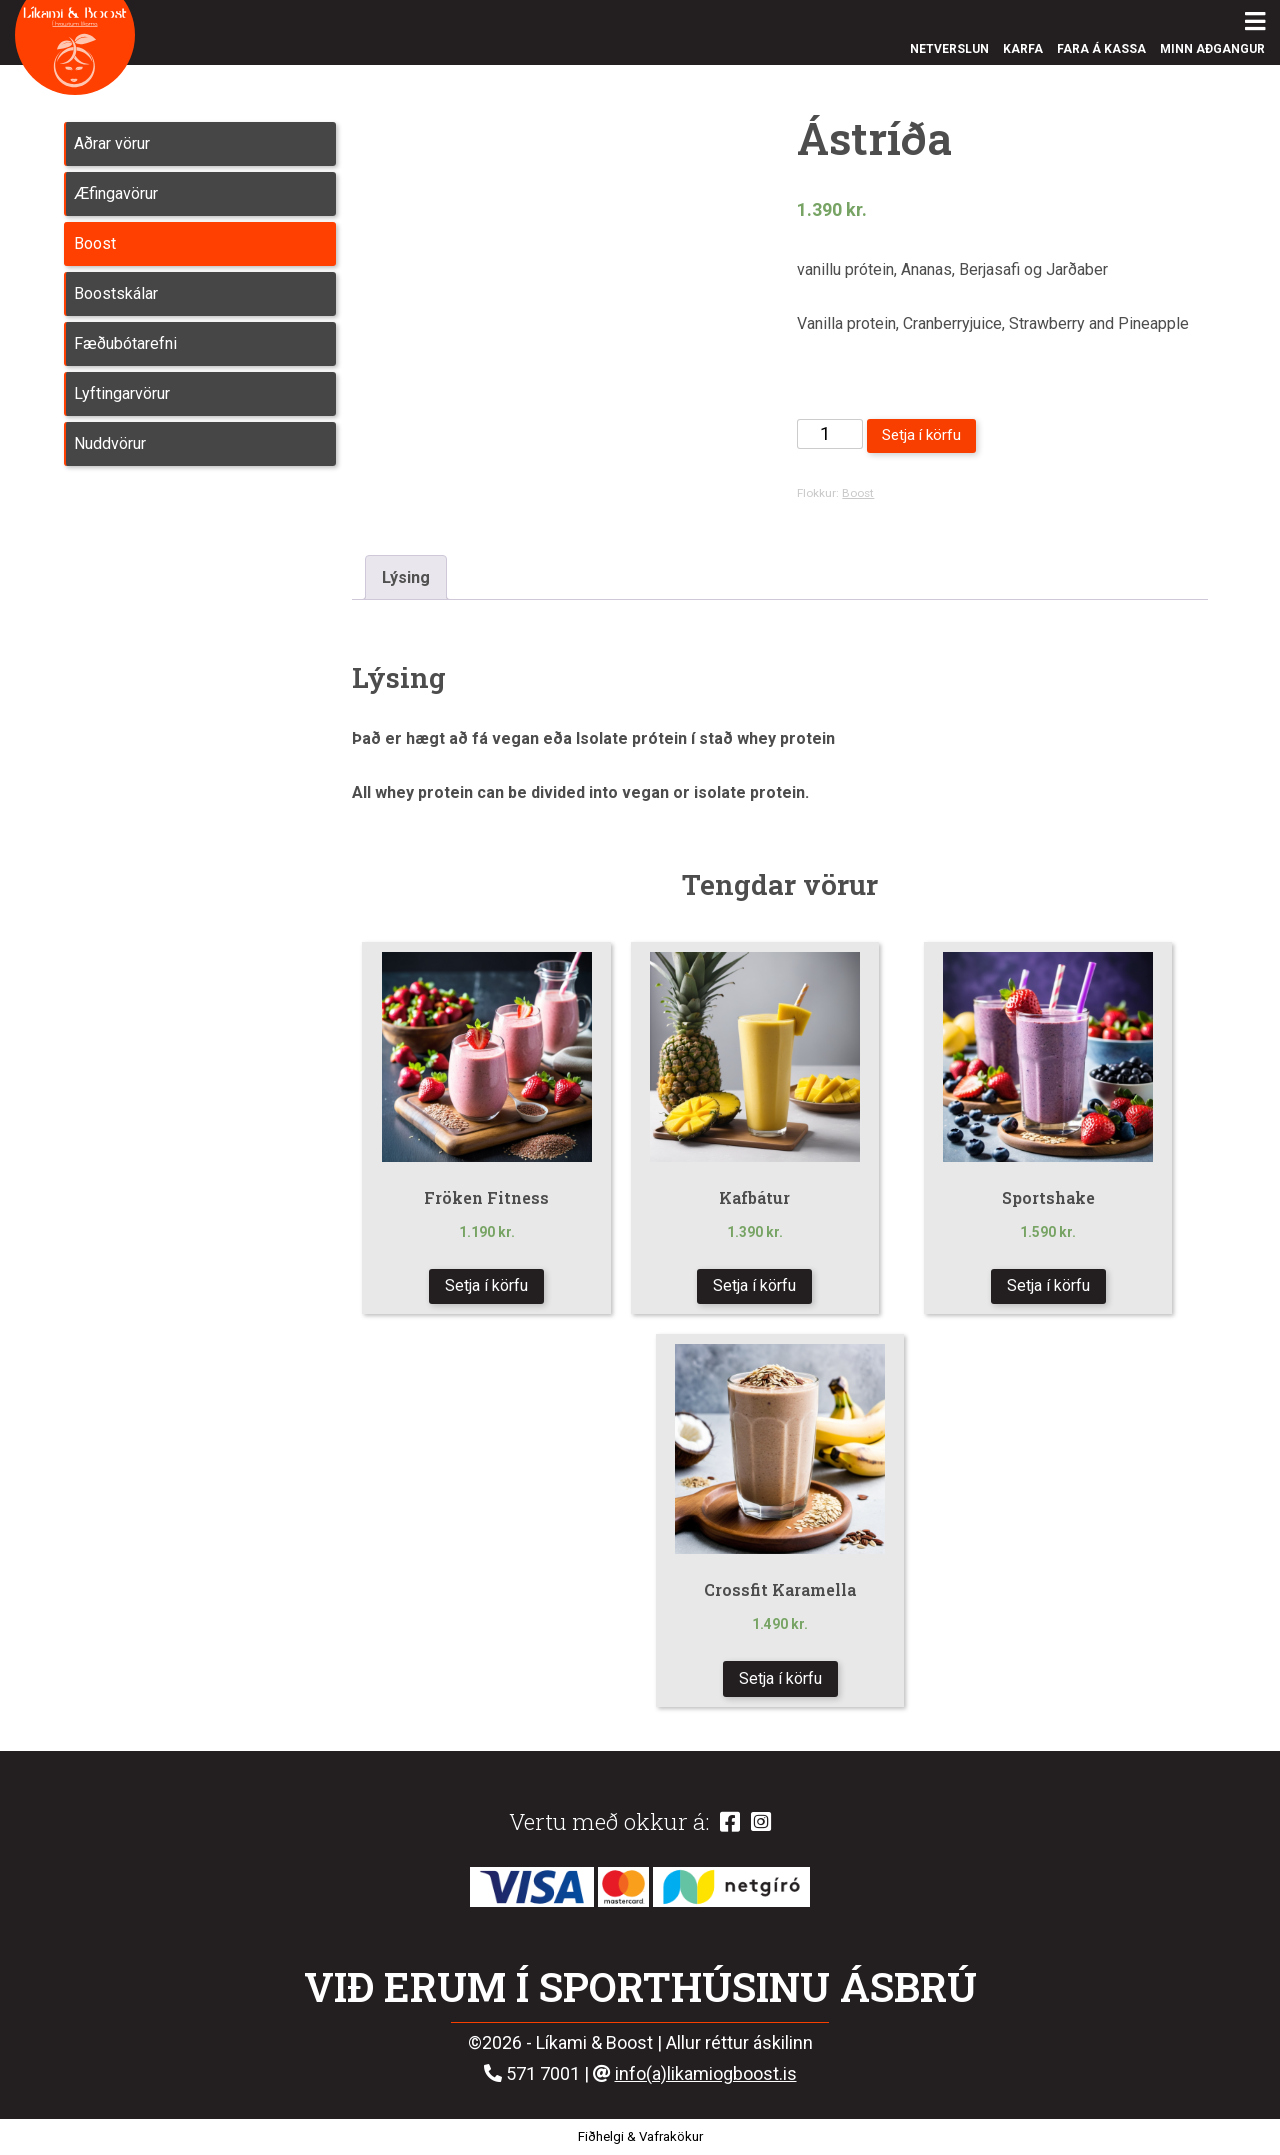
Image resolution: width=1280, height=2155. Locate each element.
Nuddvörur (110, 443)
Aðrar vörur (112, 143)
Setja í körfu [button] (486, 1285)
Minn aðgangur (1212, 49)
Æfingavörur (116, 193)
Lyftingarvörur (122, 393)
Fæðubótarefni (125, 343)
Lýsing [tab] (406, 577)
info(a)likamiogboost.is (706, 2073)
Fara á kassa (1101, 49)
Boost (95, 243)
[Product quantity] (829, 434)
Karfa (1023, 49)
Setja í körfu (921, 435)
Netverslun (949, 49)
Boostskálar (116, 293)
